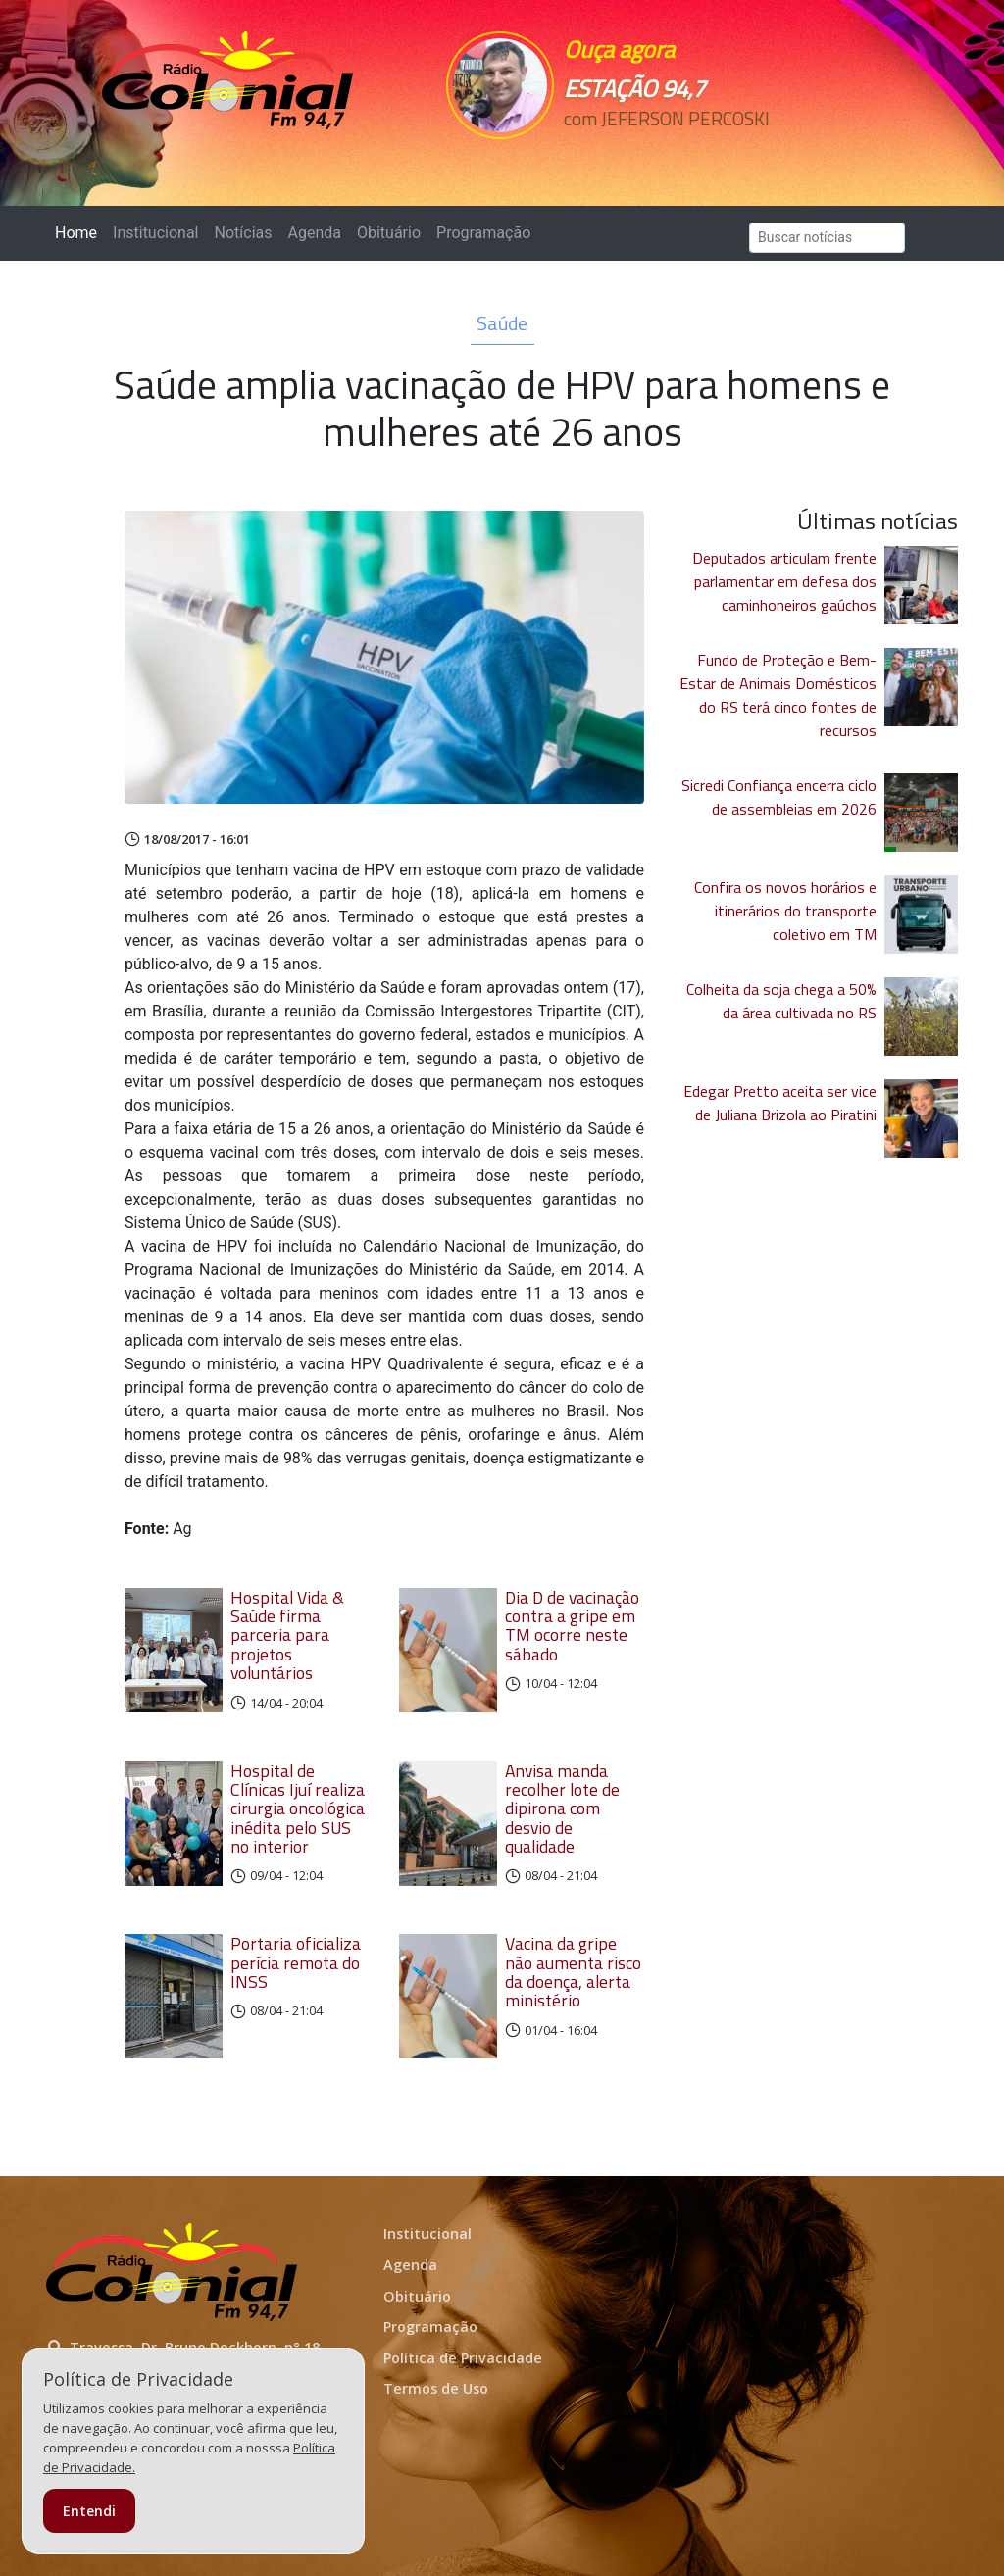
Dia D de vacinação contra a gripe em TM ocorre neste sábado (572, 1625)
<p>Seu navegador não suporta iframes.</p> (652, 153)
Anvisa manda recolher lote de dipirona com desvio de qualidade (562, 1808)
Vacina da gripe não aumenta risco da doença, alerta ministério (573, 1971)
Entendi (89, 2511)
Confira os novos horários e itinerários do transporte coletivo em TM (785, 910)
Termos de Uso (435, 2388)
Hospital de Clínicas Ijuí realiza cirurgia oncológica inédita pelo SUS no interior (297, 1808)
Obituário (389, 232)
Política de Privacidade (462, 2358)
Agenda (313, 232)
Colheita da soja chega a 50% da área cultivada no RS (781, 1000)
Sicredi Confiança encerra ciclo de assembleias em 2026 (779, 796)
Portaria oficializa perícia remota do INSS (295, 1962)
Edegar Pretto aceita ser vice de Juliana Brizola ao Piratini (780, 1102)
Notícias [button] (244, 232)
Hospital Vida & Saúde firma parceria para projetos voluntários (287, 1635)
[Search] (827, 238)
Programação (483, 232)
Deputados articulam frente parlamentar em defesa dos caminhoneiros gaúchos (784, 581)
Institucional (155, 232)
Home (80, 232)
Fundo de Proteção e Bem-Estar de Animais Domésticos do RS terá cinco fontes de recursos (778, 695)
